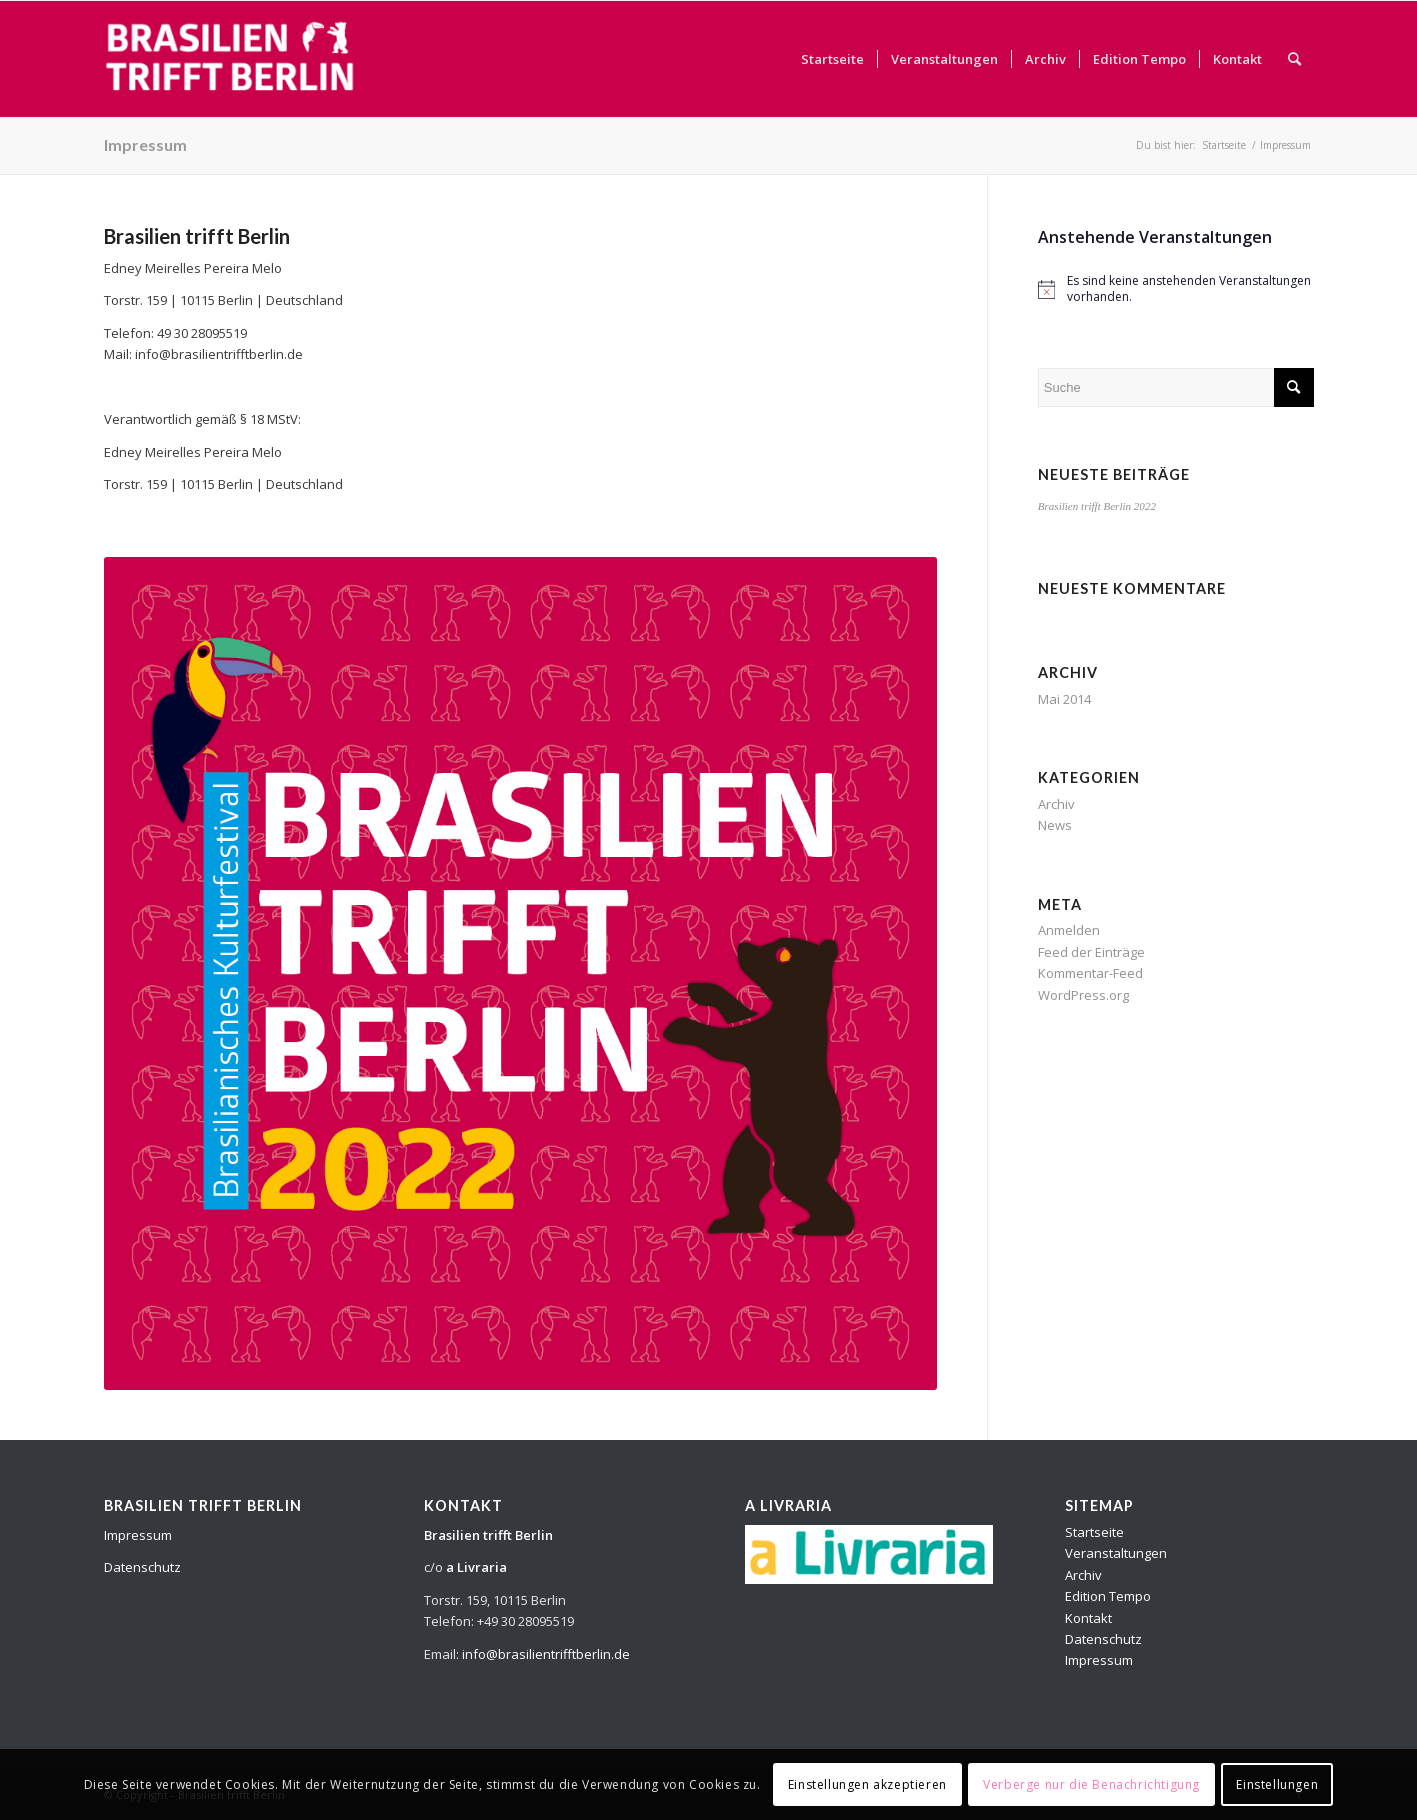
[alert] (1176, 289)
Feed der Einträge (1091, 952)
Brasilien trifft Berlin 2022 (1097, 506)
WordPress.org (1083, 995)
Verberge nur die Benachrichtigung (1091, 1784)
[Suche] (1294, 59)
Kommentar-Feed (1090, 973)
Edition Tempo (1108, 1596)
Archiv (1056, 804)
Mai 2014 (1064, 699)
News (1055, 825)
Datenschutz (142, 1567)
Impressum (145, 144)
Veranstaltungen (1116, 1553)
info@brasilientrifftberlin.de (546, 1654)
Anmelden (1069, 930)
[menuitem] (832, 59)
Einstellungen (1277, 1784)
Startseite (1094, 1532)
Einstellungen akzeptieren (867, 1784)
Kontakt (1088, 1618)
